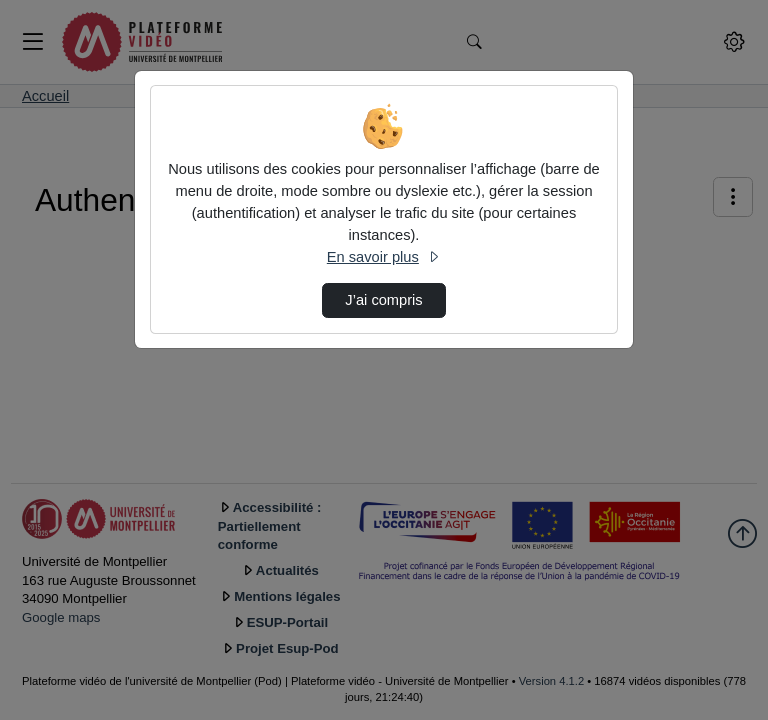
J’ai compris (383, 300)
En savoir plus (384, 257)
